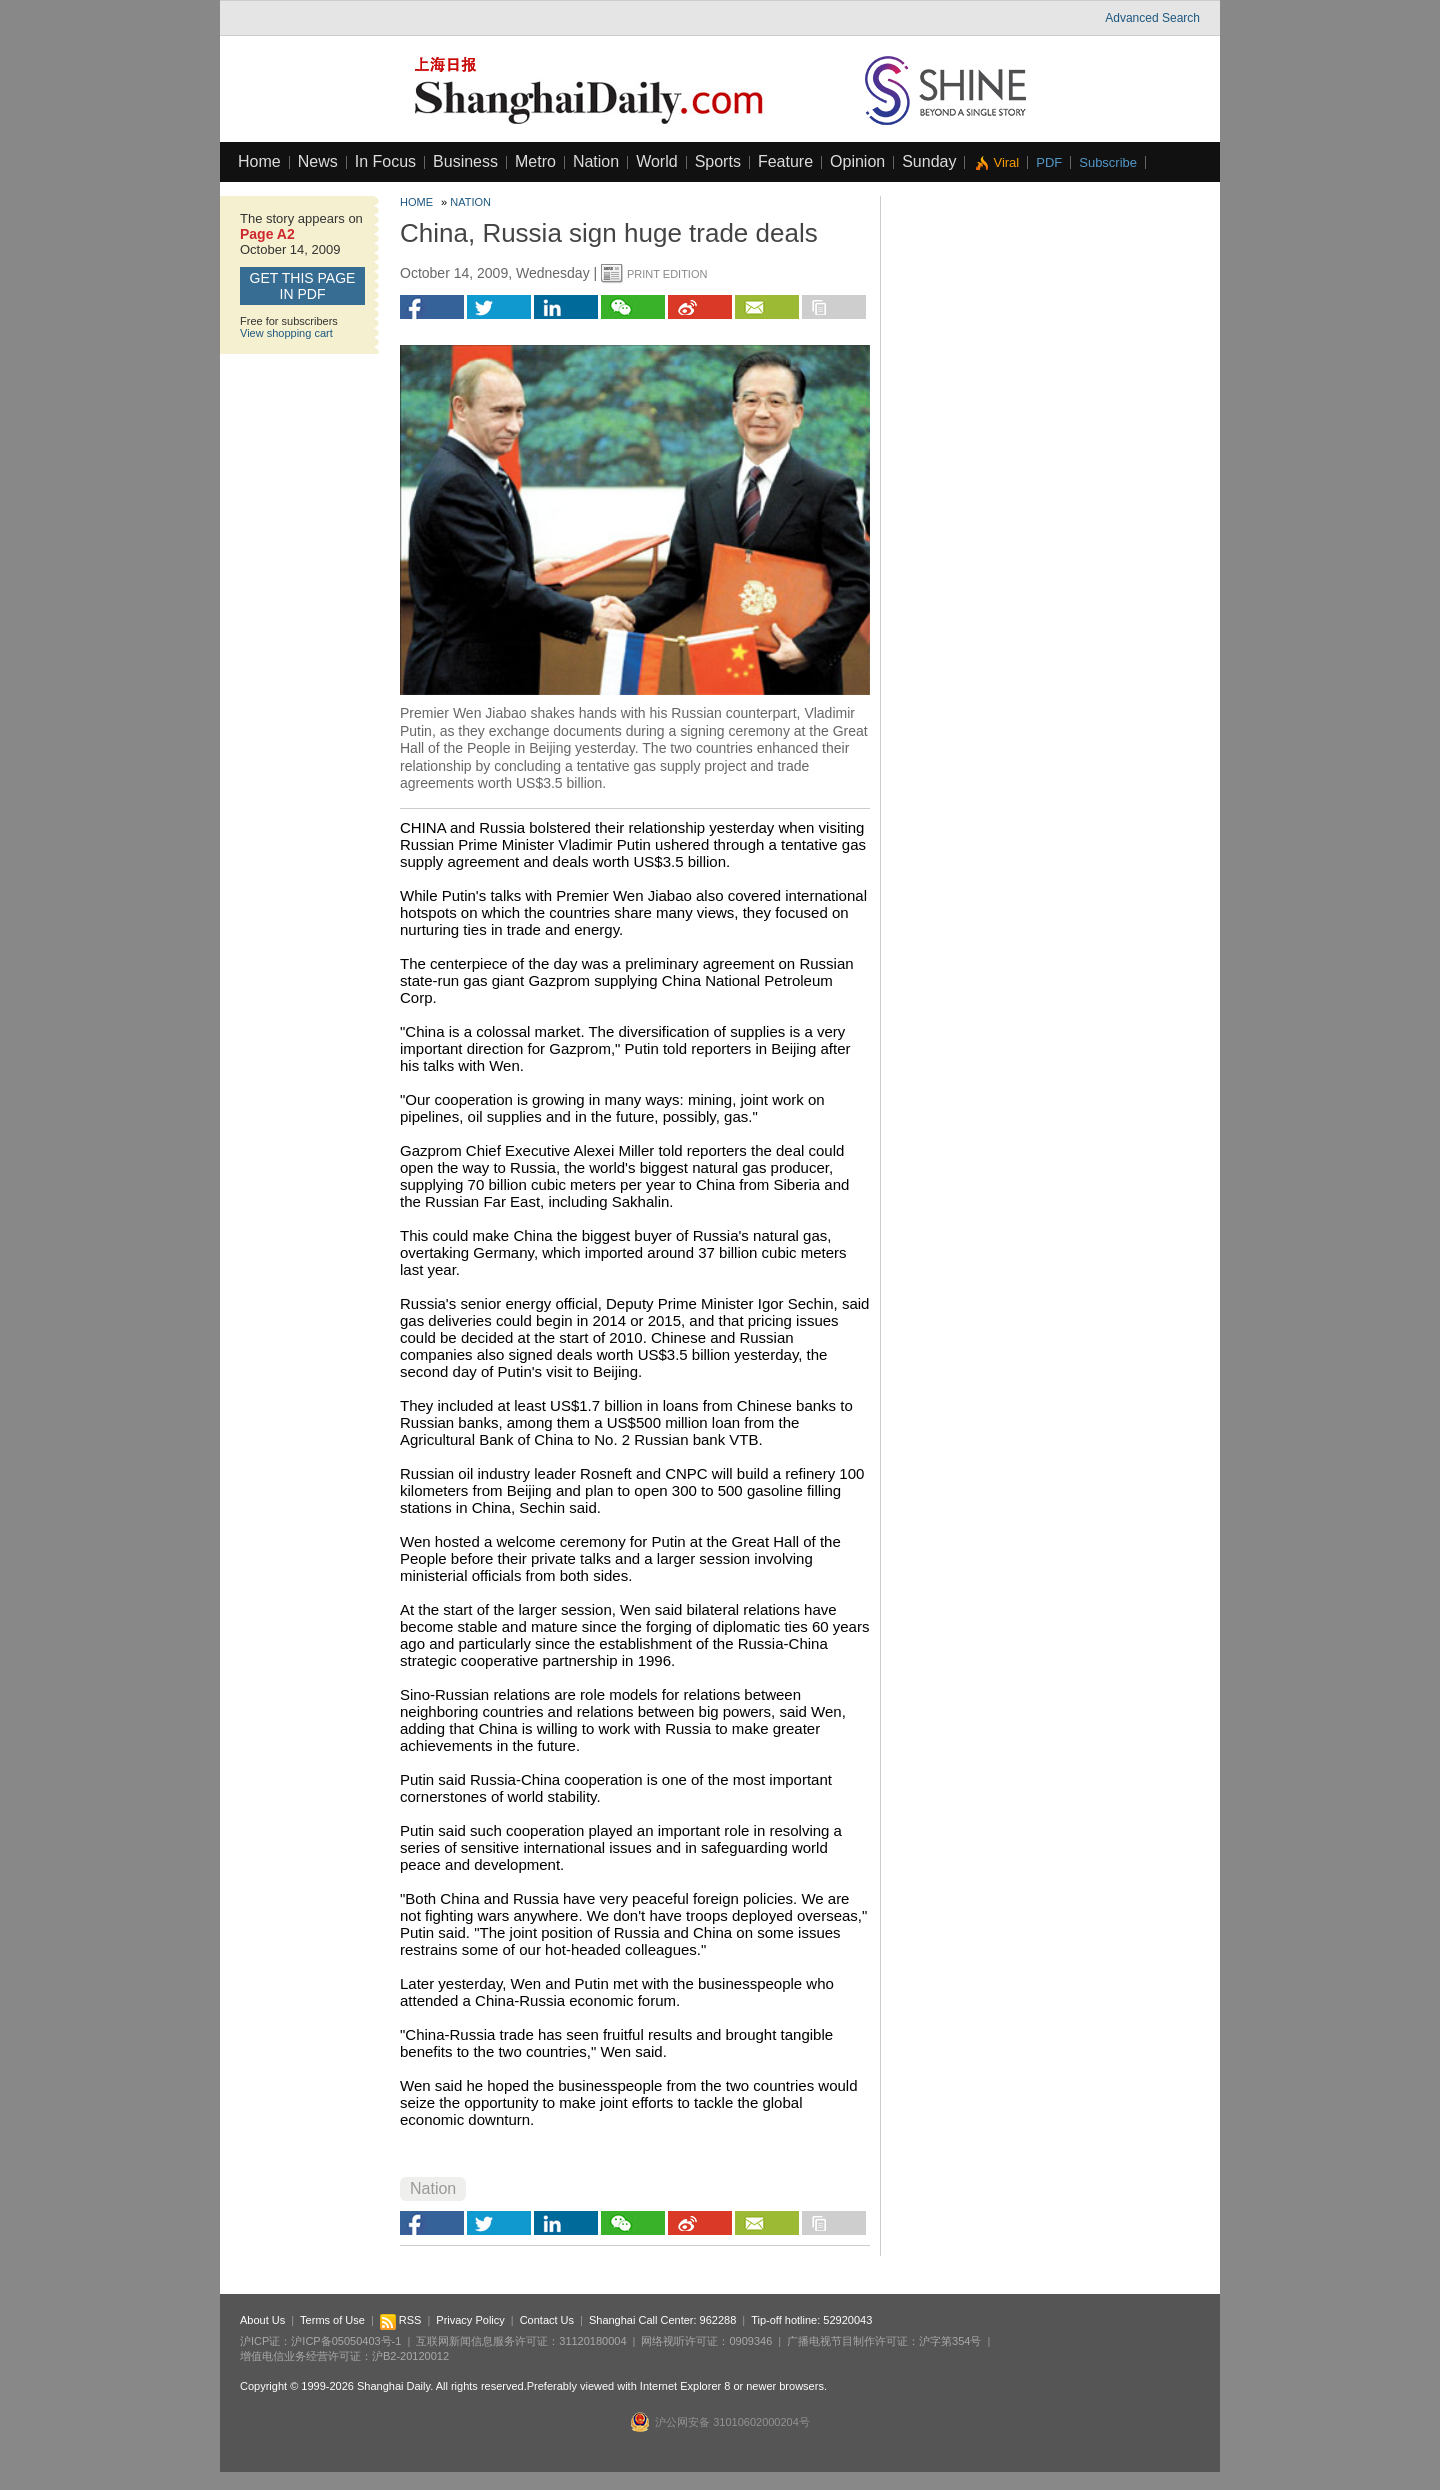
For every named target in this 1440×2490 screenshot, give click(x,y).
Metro (535, 161)
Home (259, 161)
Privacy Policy (470, 2320)
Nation (596, 161)
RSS (401, 2320)
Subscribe (1108, 162)
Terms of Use (332, 2320)
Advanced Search (1152, 18)
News (318, 161)
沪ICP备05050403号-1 (346, 2341)
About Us (262, 2320)
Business (465, 161)
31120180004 (592, 2341)
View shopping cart (286, 333)
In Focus (385, 161)
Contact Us (547, 2320)
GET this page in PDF (303, 286)
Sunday (929, 161)
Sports (718, 161)
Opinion (857, 161)
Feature (785, 161)
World (657, 161)
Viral (1006, 162)
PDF (1049, 162)
